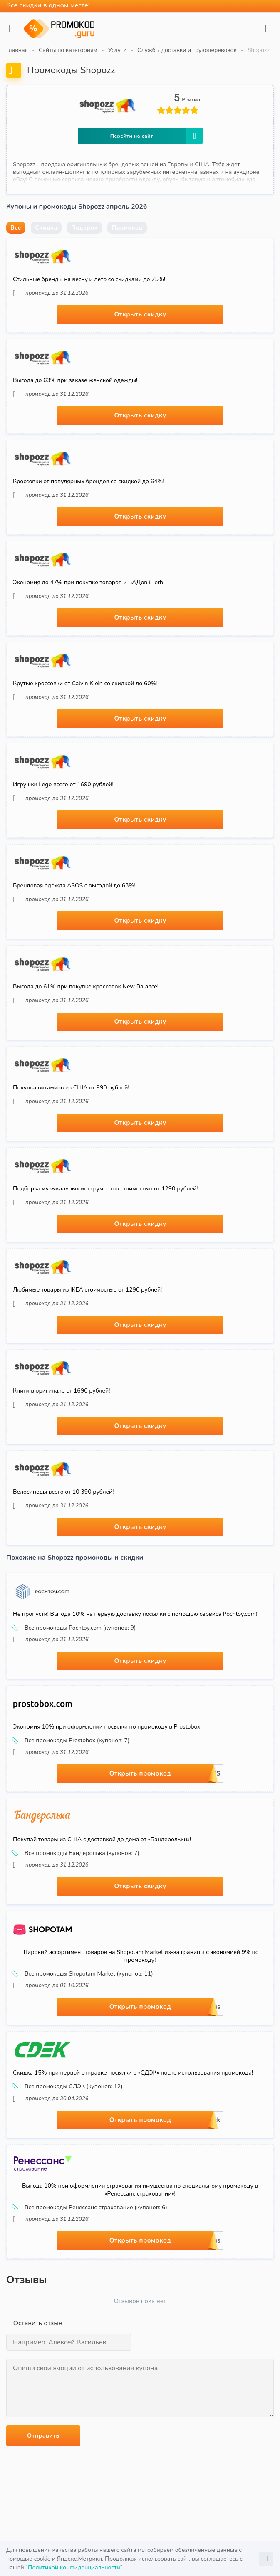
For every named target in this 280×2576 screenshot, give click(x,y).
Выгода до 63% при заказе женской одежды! (75, 380)
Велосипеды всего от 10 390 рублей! (63, 1492)
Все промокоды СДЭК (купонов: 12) (68, 2086)
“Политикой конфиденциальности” (73, 2567)
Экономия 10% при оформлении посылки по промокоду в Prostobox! (107, 1727)
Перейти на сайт (156, 136)
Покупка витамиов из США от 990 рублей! (71, 1088)
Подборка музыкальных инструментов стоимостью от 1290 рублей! (105, 1189)
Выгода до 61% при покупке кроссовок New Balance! (86, 986)
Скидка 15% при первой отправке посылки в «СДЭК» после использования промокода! (133, 2073)
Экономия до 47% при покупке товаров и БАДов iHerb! (88, 582)
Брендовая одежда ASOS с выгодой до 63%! (74, 885)
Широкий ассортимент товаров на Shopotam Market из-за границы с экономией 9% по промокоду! (139, 1956)
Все (15, 228)
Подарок (84, 228)
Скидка (46, 228)
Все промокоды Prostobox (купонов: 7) (71, 1740)
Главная (17, 50)
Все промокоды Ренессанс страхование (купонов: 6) (90, 2207)
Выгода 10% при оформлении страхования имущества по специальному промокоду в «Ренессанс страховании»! (140, 2190)
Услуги (117, 50)
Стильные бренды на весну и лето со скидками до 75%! (89, 279)
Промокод (127, 228)
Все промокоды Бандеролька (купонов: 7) (76, 1853)
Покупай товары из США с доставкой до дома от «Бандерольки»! (102, 1839)
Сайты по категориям (68, 50)
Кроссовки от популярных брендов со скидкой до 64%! (88, 481)
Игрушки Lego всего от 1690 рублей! (63, 784)
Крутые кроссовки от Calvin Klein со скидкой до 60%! (85, 683)
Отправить (43, 2436)
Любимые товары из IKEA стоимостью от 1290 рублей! (87, 1290)
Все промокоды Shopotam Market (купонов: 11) (83, 1974)
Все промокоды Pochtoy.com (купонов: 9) (74, 1628)
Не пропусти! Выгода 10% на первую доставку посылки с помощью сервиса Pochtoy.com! (135, 1614)
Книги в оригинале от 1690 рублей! (61, 1391)
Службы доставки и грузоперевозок (187, 50)
